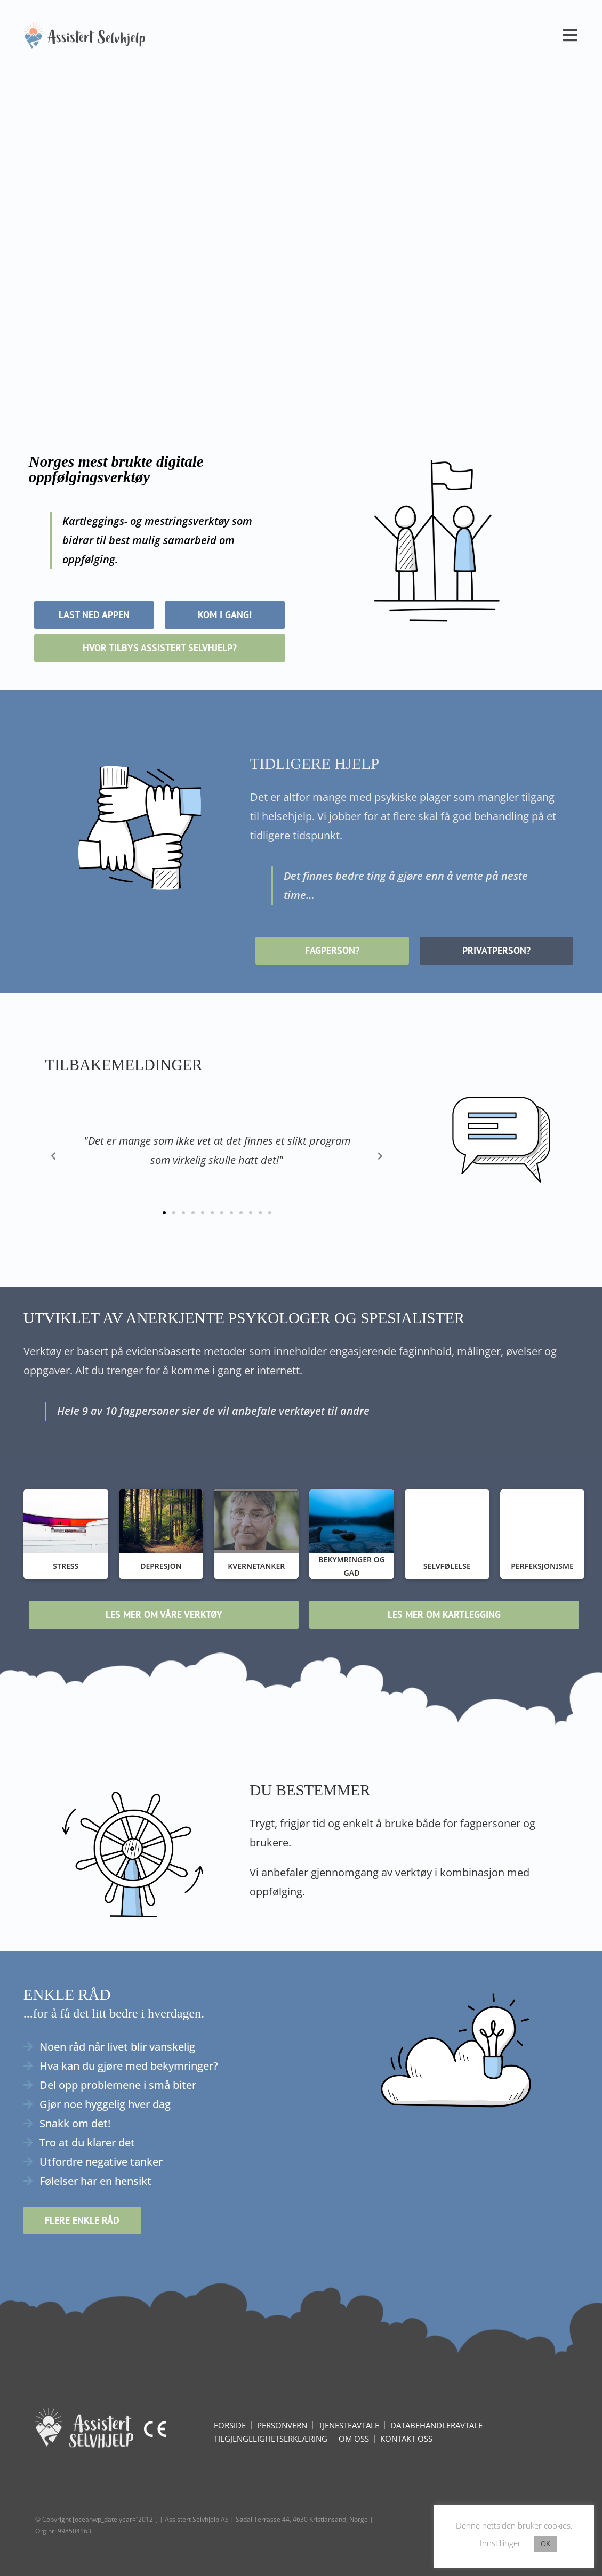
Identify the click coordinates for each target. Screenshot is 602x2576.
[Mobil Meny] (570, 35)
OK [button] (545, 2543)
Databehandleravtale (436, 2425)
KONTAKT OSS (406, 2438)
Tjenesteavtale (348, 2425)
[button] (164, 1212)
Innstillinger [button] (500, 2543)
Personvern (282, 2425)
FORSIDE (230, 2425)
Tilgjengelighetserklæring (270, 2438)
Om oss (354, 2438)
